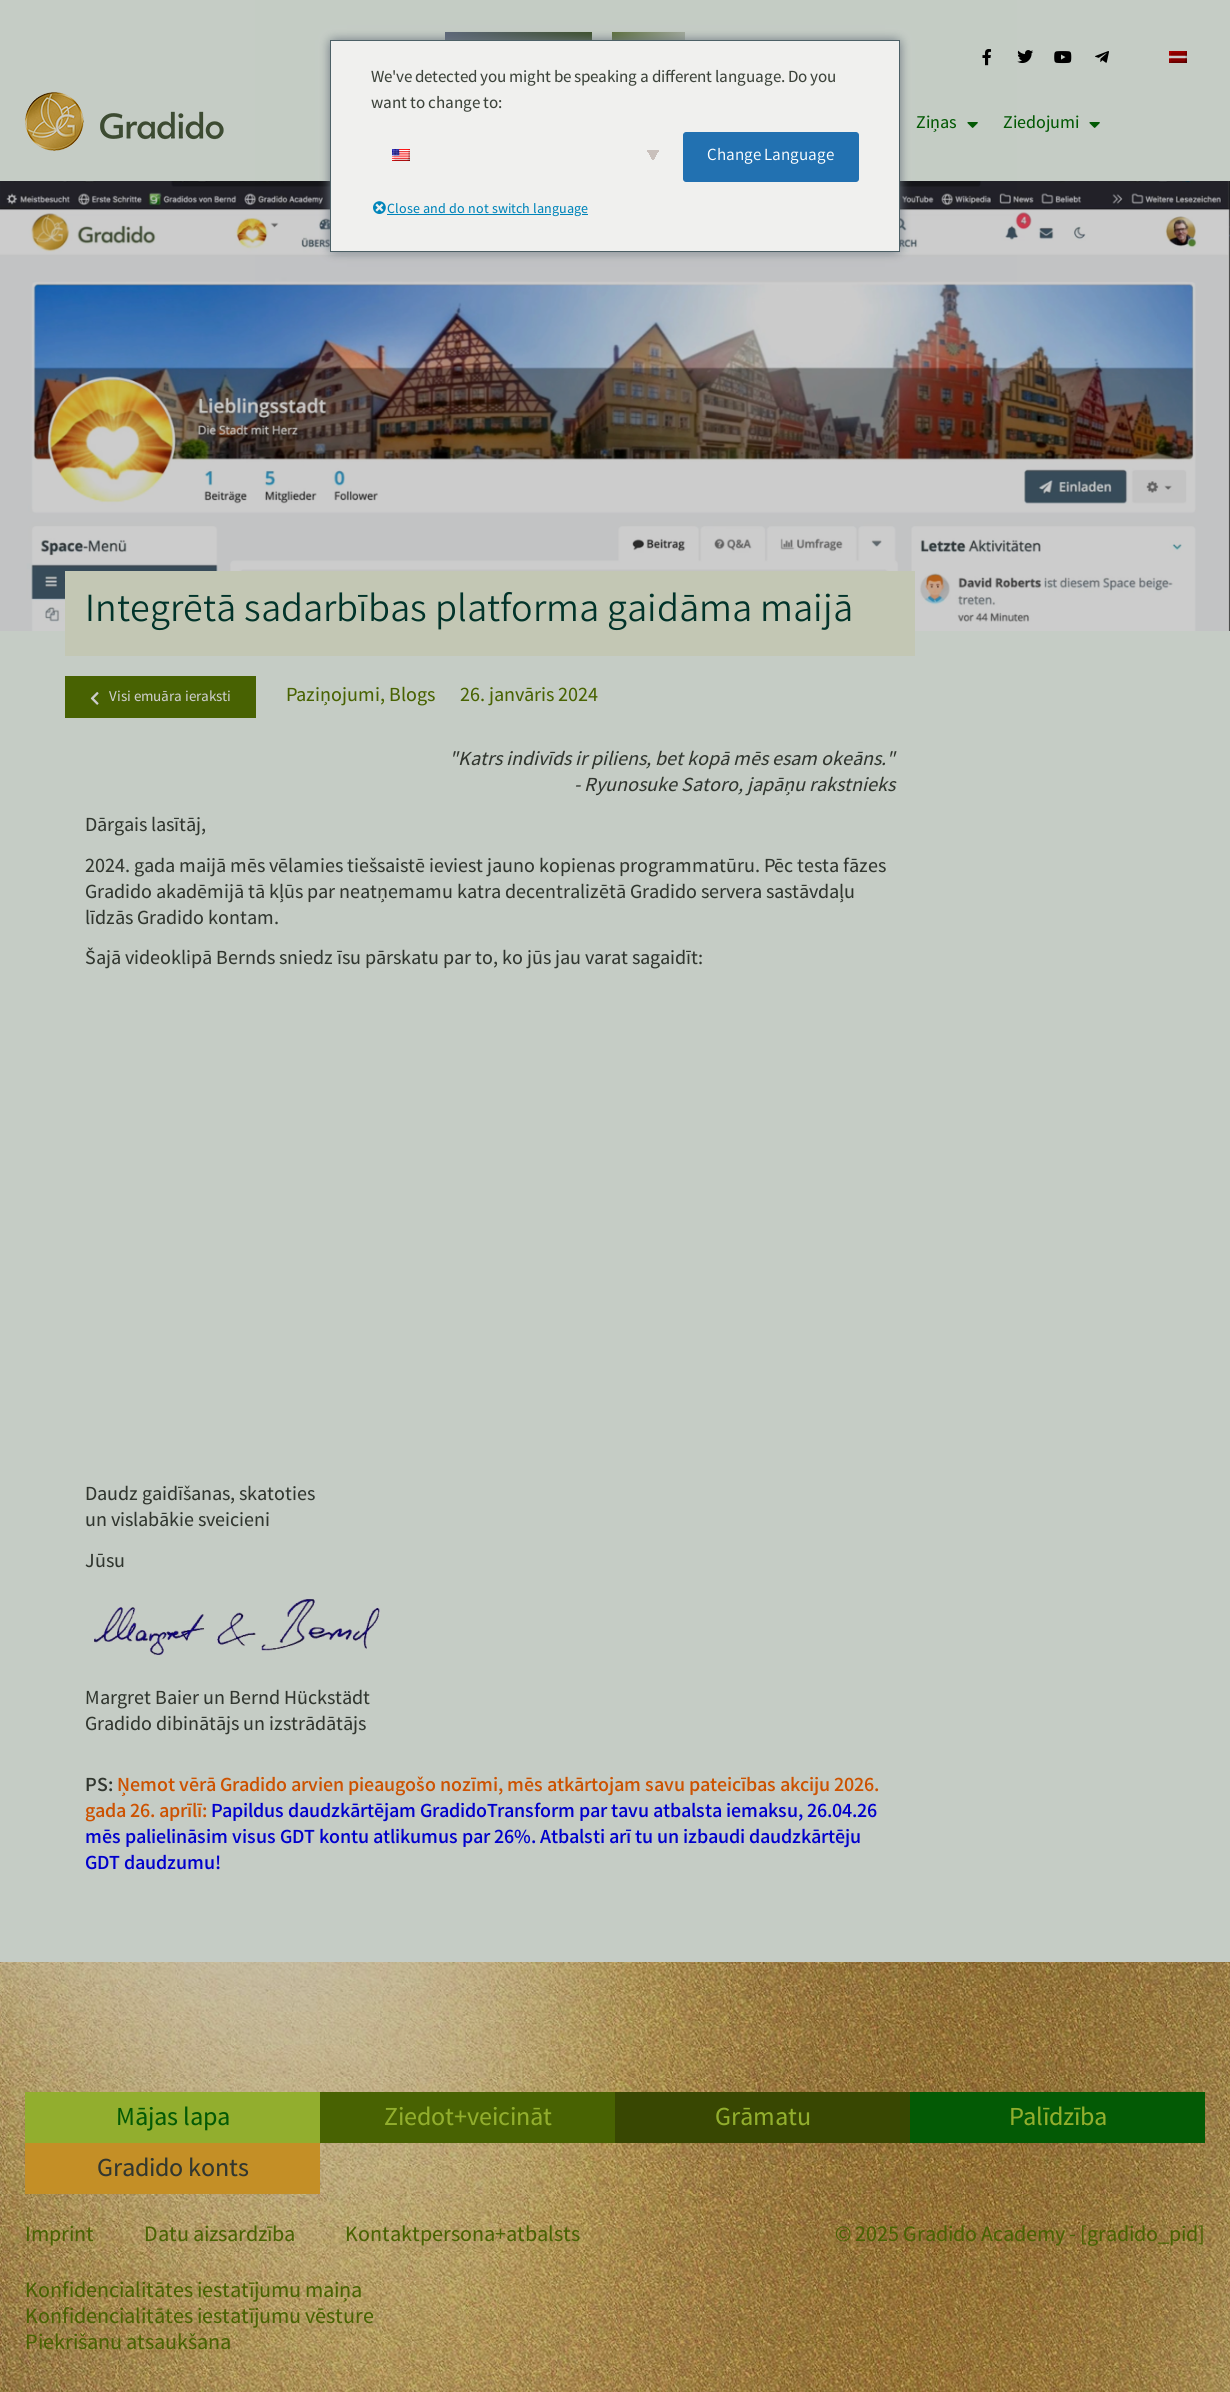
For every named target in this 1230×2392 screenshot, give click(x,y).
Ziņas (947, 124)
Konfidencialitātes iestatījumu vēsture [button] (199, 2318)
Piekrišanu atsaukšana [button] (128, 2344)
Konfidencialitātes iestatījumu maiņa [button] (193, 2292)
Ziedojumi (1051, 124)
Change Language (770, 156)
